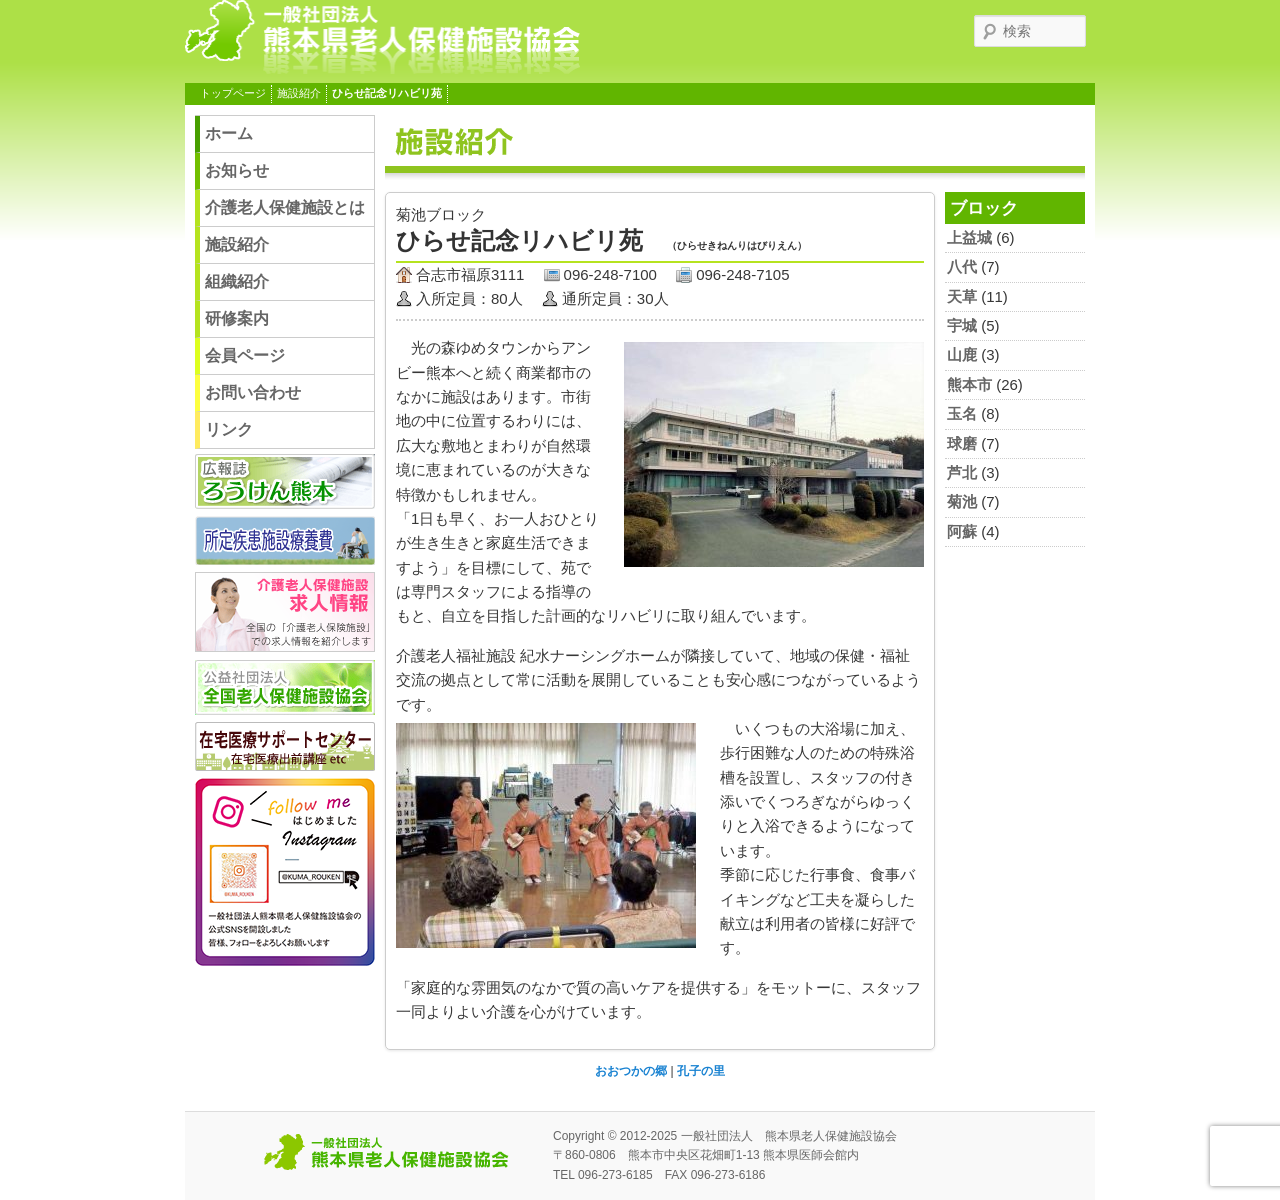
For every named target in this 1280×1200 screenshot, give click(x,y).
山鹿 (962, 354)
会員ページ (245, 355)
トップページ (233, 93)
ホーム (229, 133)
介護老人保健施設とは (285, 207)
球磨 (962, 443)
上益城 (969, 237)
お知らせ (237, 170)
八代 (962, 266)
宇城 (962, 325)
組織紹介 (237, 281)
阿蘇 (962, 531)
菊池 (962, 501)
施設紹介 (299, 93)
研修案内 (237, 318)
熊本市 (969, 384)
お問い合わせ (253, 392)
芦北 (962, 472)
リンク (229, 429)
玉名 (962, 413)
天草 (962, 296)
